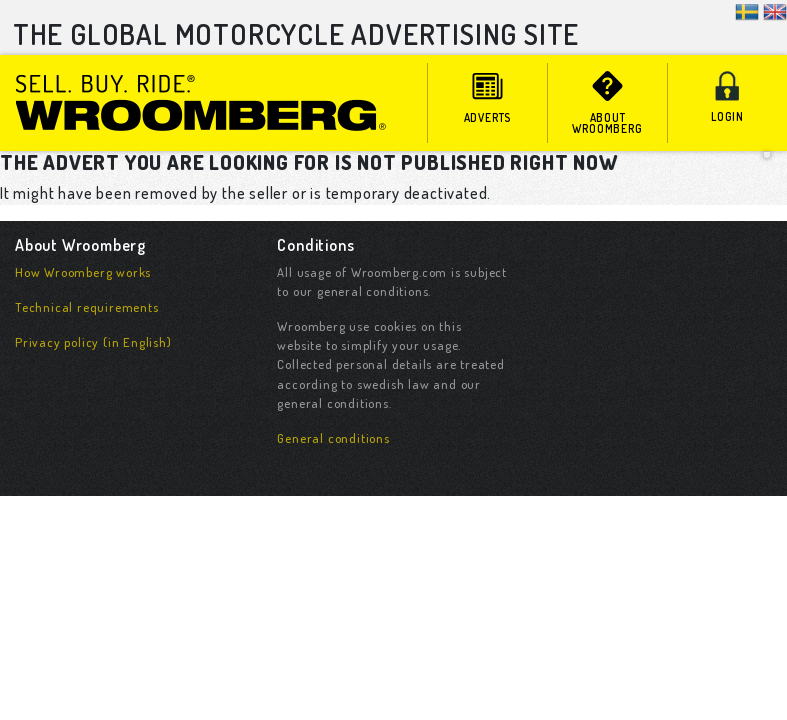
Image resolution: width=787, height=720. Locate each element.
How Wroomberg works (83, 272)
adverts (487, 98)
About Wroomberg (607, 103)
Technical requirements (87, 307)
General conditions (333, 438)
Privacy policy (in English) (93, 342)
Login (727, 97)
